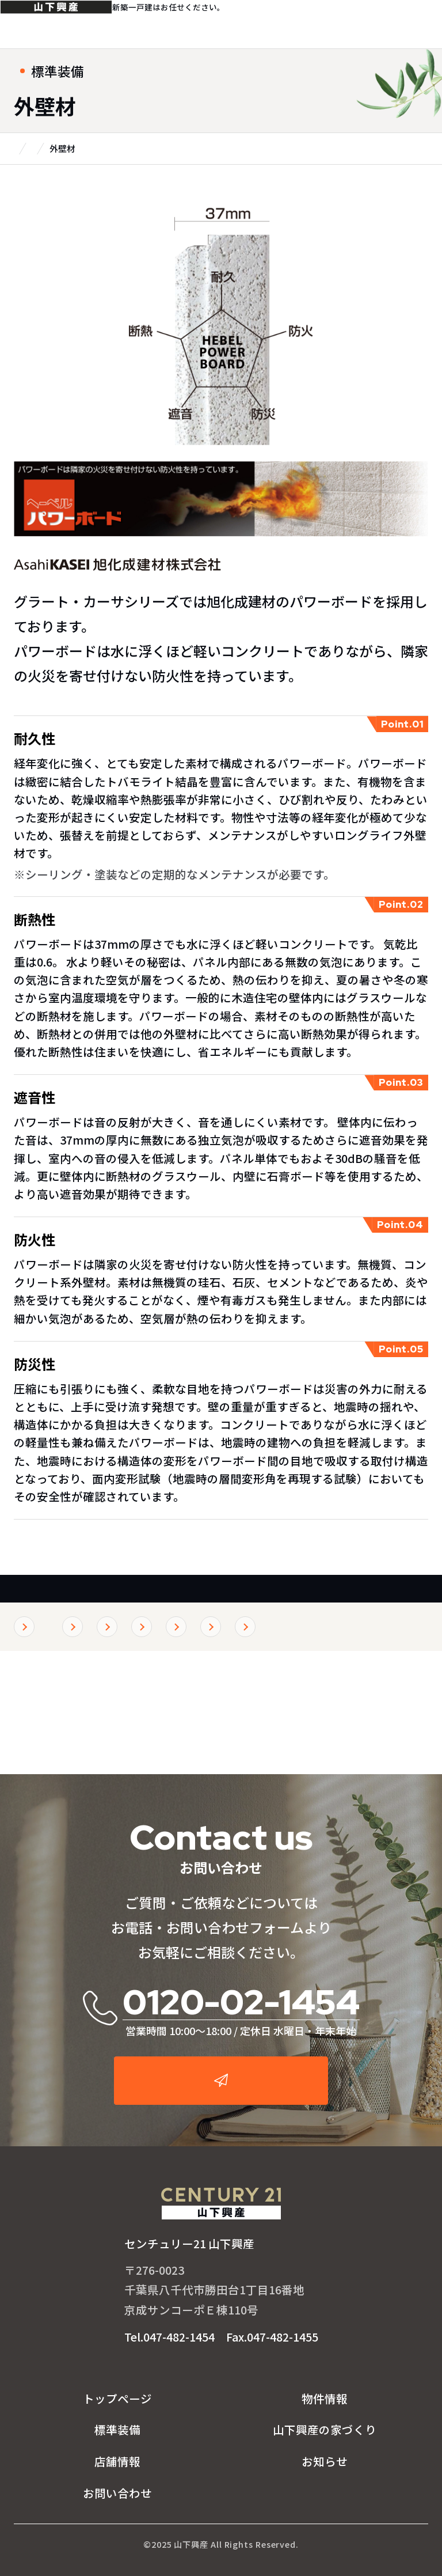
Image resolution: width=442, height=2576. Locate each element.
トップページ (117, 2398)
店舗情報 (117, 2461)
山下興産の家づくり (324, 2429)
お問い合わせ (117, 2492)
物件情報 (325, 2398)
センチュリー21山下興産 (70, 24)
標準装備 (45, 1598)
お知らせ (325, 2461)
